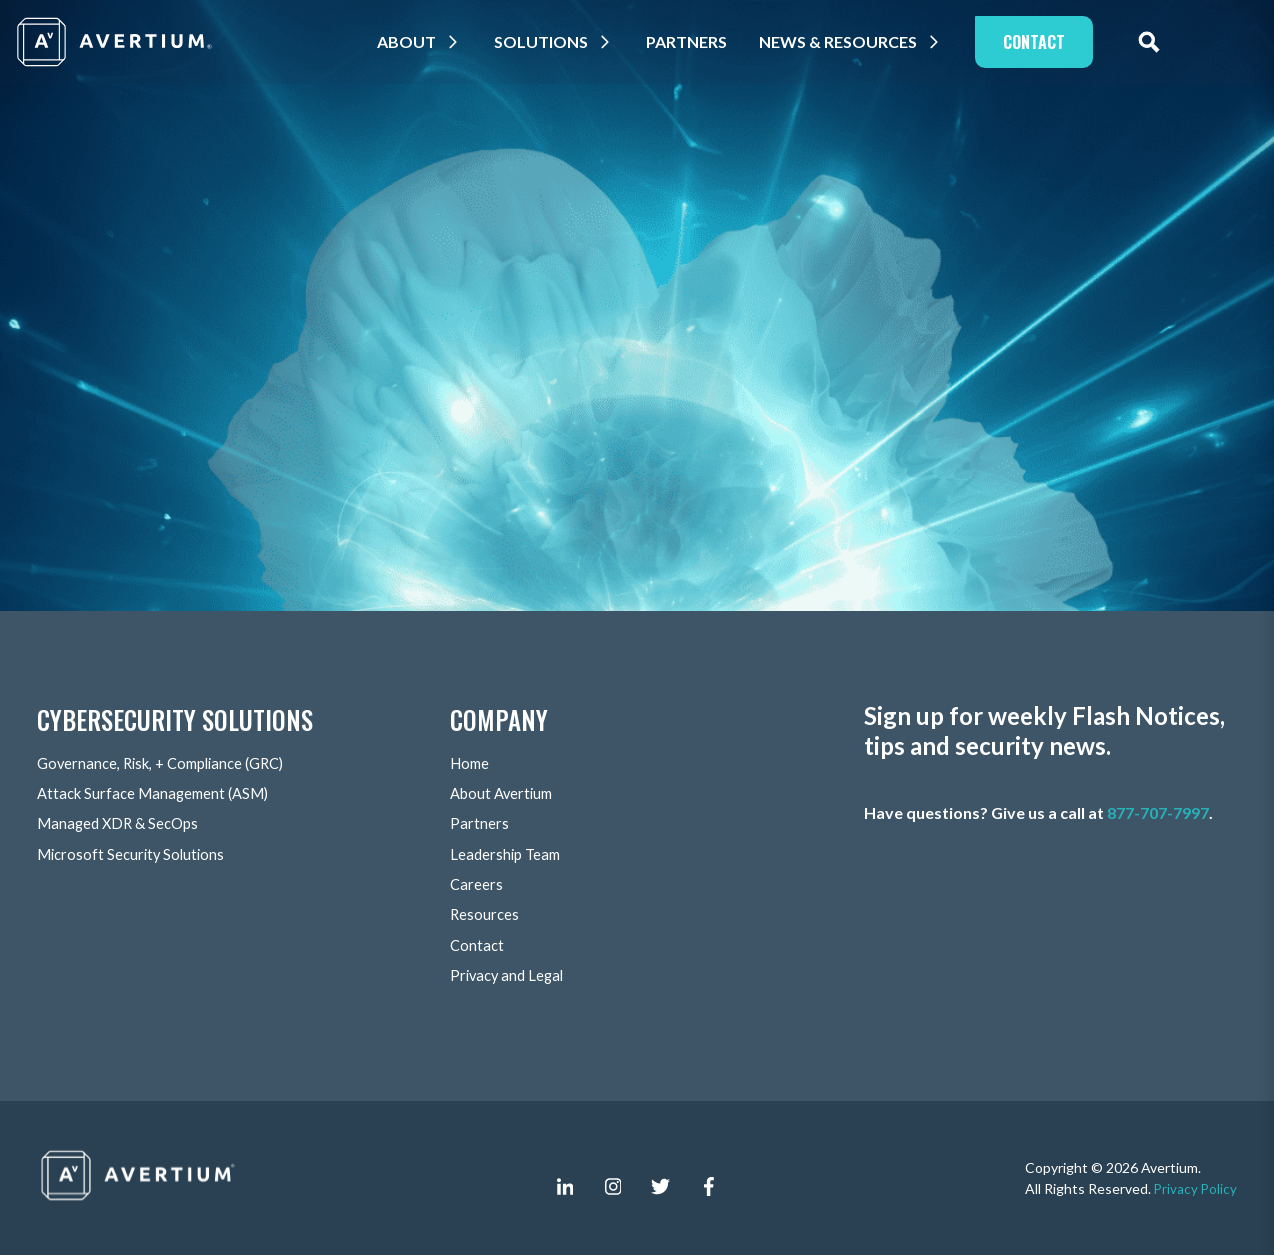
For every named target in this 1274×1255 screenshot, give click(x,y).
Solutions (561, 41)
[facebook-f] (709, 1185)
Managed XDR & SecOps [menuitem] (122, 824)
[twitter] (661, 1185)
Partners (706, 41)
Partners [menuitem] (479, 824)
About (426, 41)
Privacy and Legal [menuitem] (510, 974)
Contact (1054, 42)
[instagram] (613, 1185)
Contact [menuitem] (478, 944)
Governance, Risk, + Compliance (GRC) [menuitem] (170, 764)
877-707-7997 (1158, 813)
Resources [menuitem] (485, 914)
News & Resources (858, 41)
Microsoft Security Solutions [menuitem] (135, 854)
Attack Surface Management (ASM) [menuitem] (160, 794)
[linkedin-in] (565, 1185)
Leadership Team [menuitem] (508, 854)
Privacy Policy (1194, 1187)
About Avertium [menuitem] (505, 794)
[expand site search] (1169, 42)
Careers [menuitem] (477, 884)
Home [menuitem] (471, 764)
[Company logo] (116, 42)
